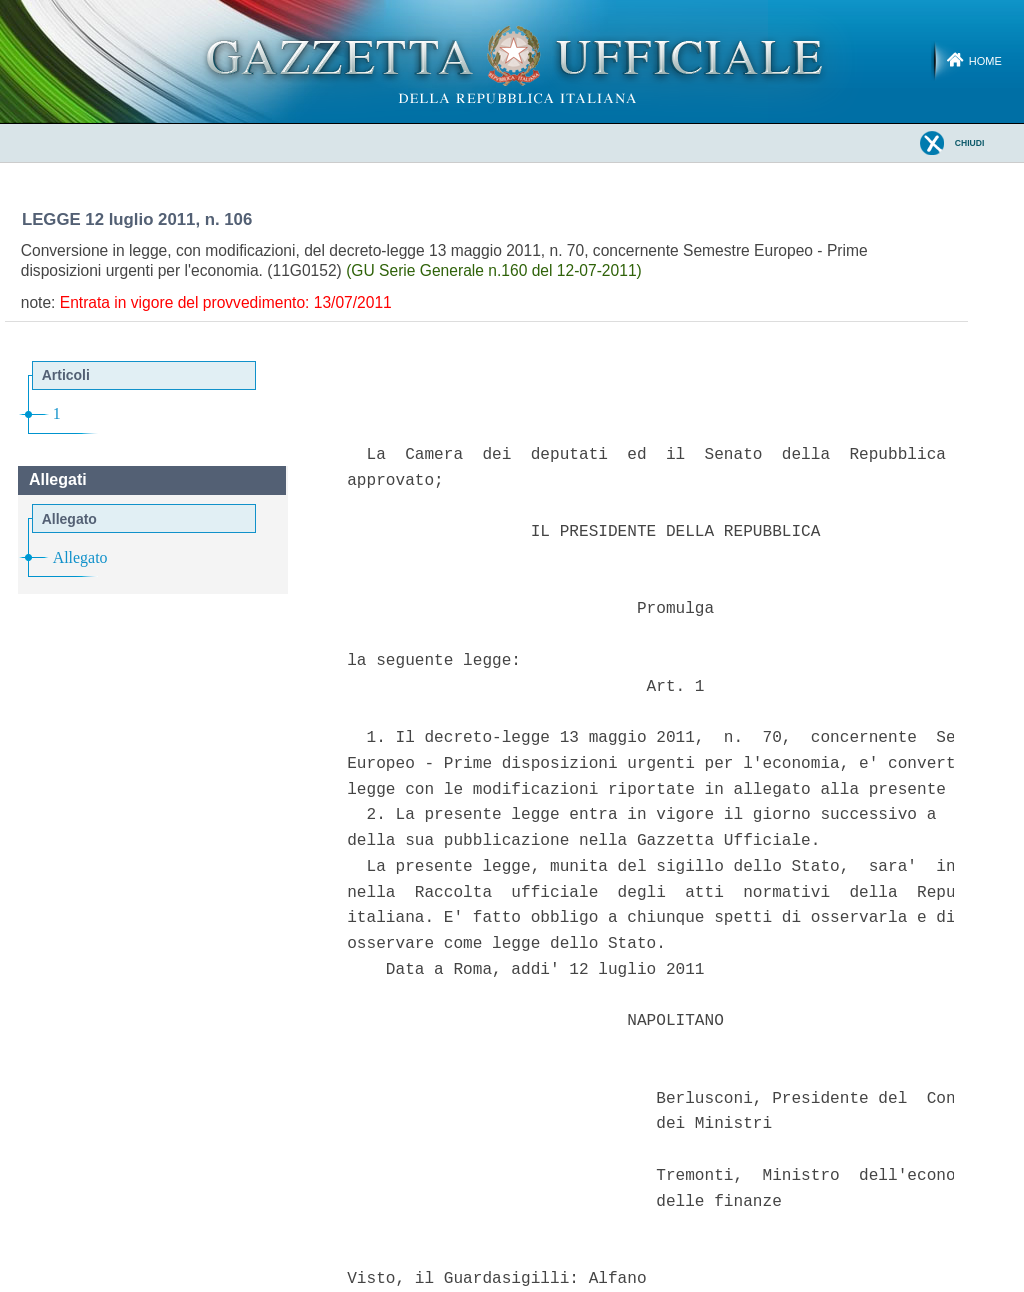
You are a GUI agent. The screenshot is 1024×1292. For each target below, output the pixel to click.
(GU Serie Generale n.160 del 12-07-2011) (494, 270)
